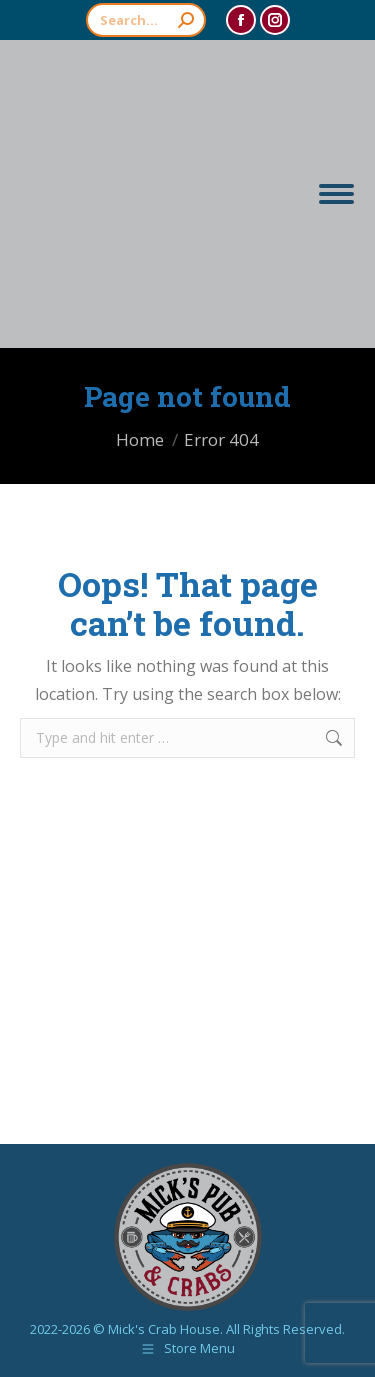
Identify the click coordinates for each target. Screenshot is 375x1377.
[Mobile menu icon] (336, 194)
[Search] (146, 20)
